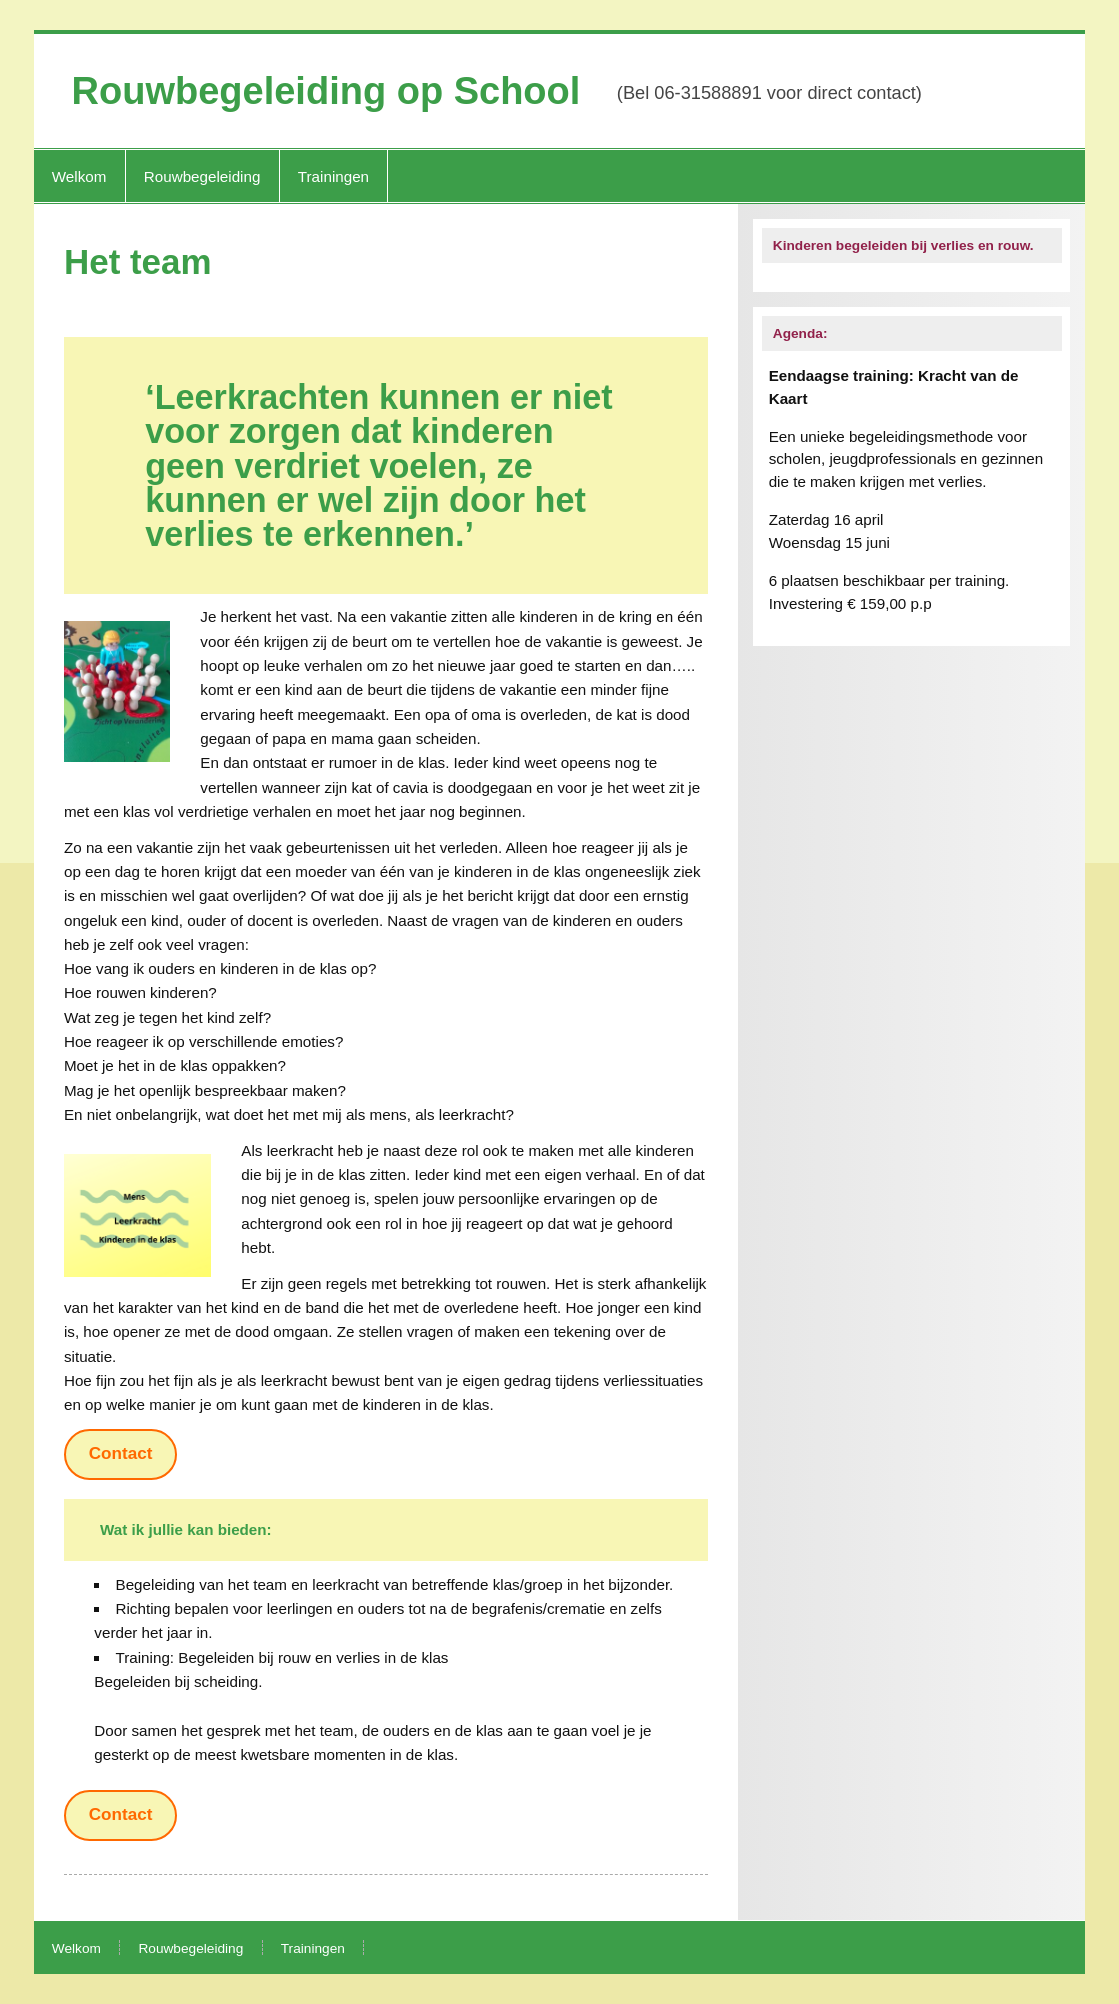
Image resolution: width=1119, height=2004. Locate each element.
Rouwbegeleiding (202, 176)
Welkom (79, 176)
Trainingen (333, 176)
